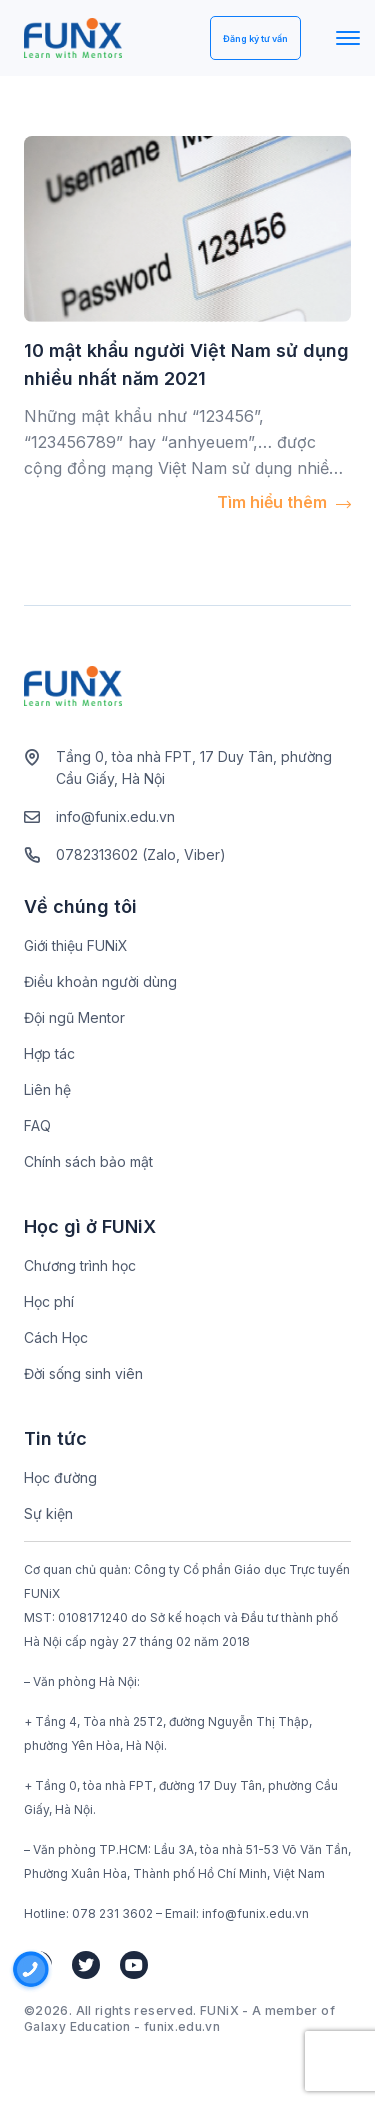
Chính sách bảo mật (88, 1161)
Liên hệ (47, 1089)
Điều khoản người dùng (100, 981)
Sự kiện (48, 1513)
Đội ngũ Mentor (74, 1017)
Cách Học (56, 1337)
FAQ (37, 1125)
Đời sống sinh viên (83, 1373)
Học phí (49, 1301)
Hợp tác (49, 1053)
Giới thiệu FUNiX (76, 945)
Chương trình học (80, 1265)
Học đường (60, 1477)
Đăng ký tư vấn (255, 38)
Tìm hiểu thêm (284, 502)
